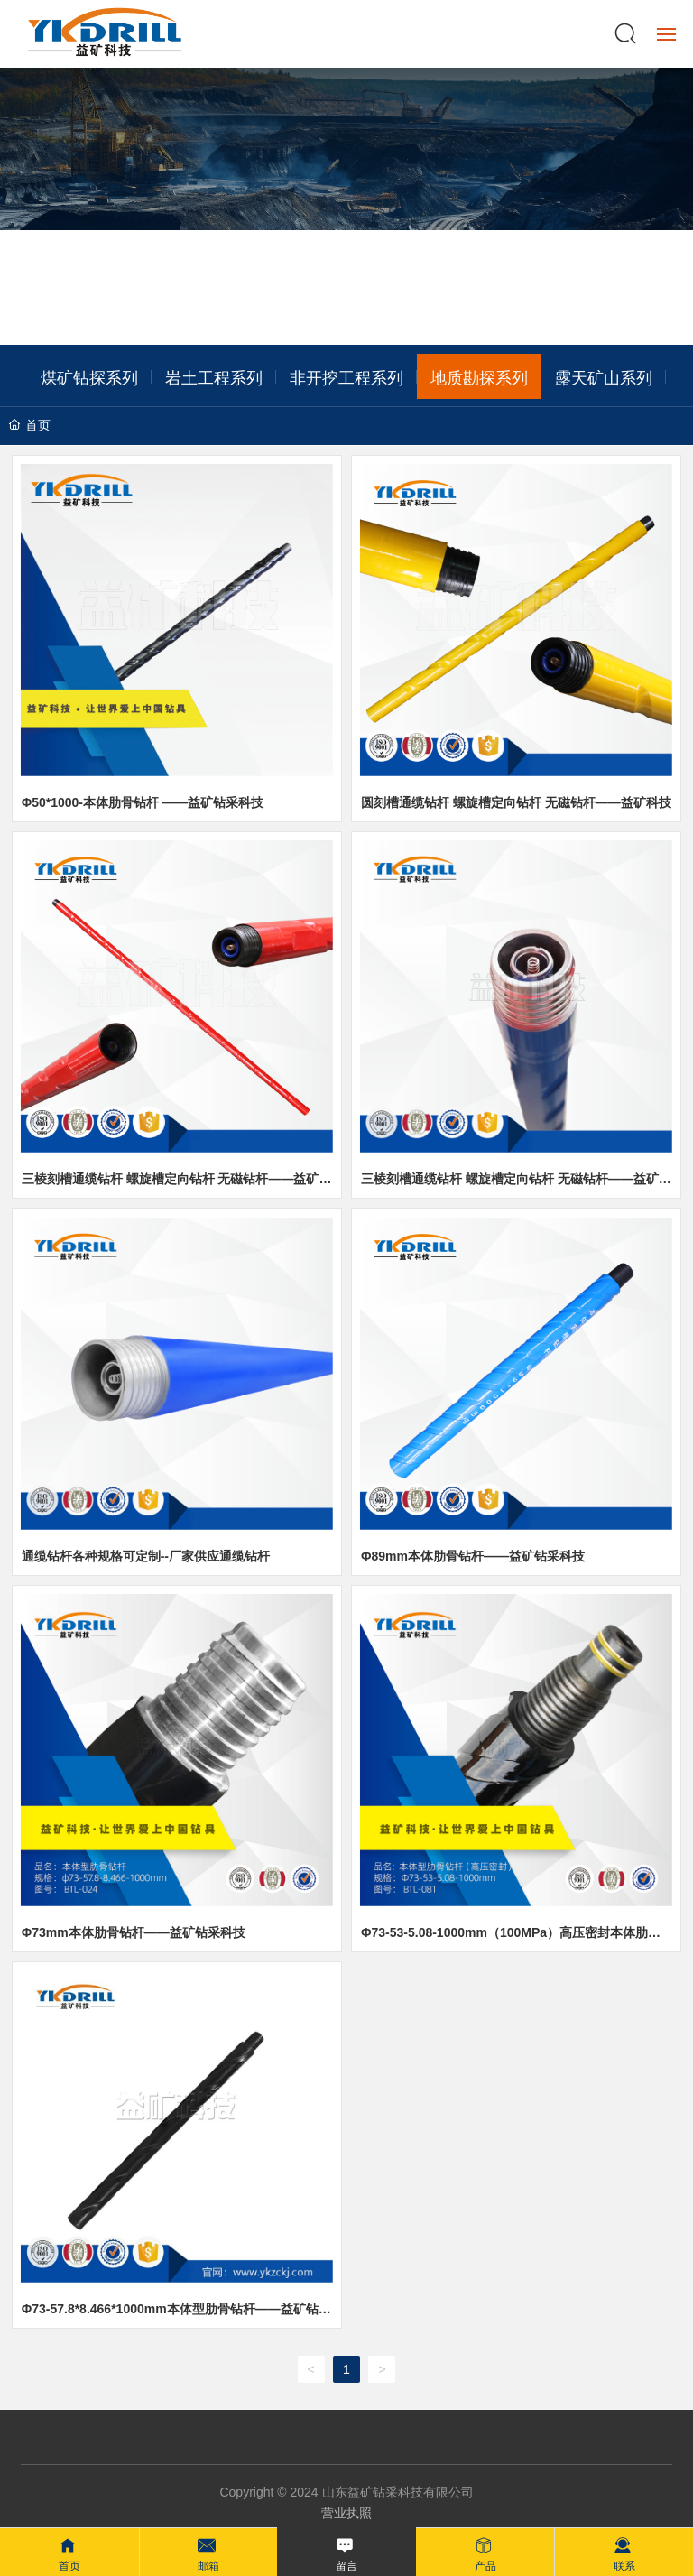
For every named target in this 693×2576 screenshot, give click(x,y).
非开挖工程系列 (346, 376)
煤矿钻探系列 (89, 376)
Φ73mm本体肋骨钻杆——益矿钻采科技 (133, 1932)
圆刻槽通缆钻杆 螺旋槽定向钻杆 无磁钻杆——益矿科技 (516, 802)
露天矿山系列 (603, 376)
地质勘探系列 (479, 376)
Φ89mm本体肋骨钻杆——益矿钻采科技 (473, 1556)
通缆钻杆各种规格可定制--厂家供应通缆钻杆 (146, 1556)
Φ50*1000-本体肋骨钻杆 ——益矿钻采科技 (142, 802)
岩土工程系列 (214, 376)
